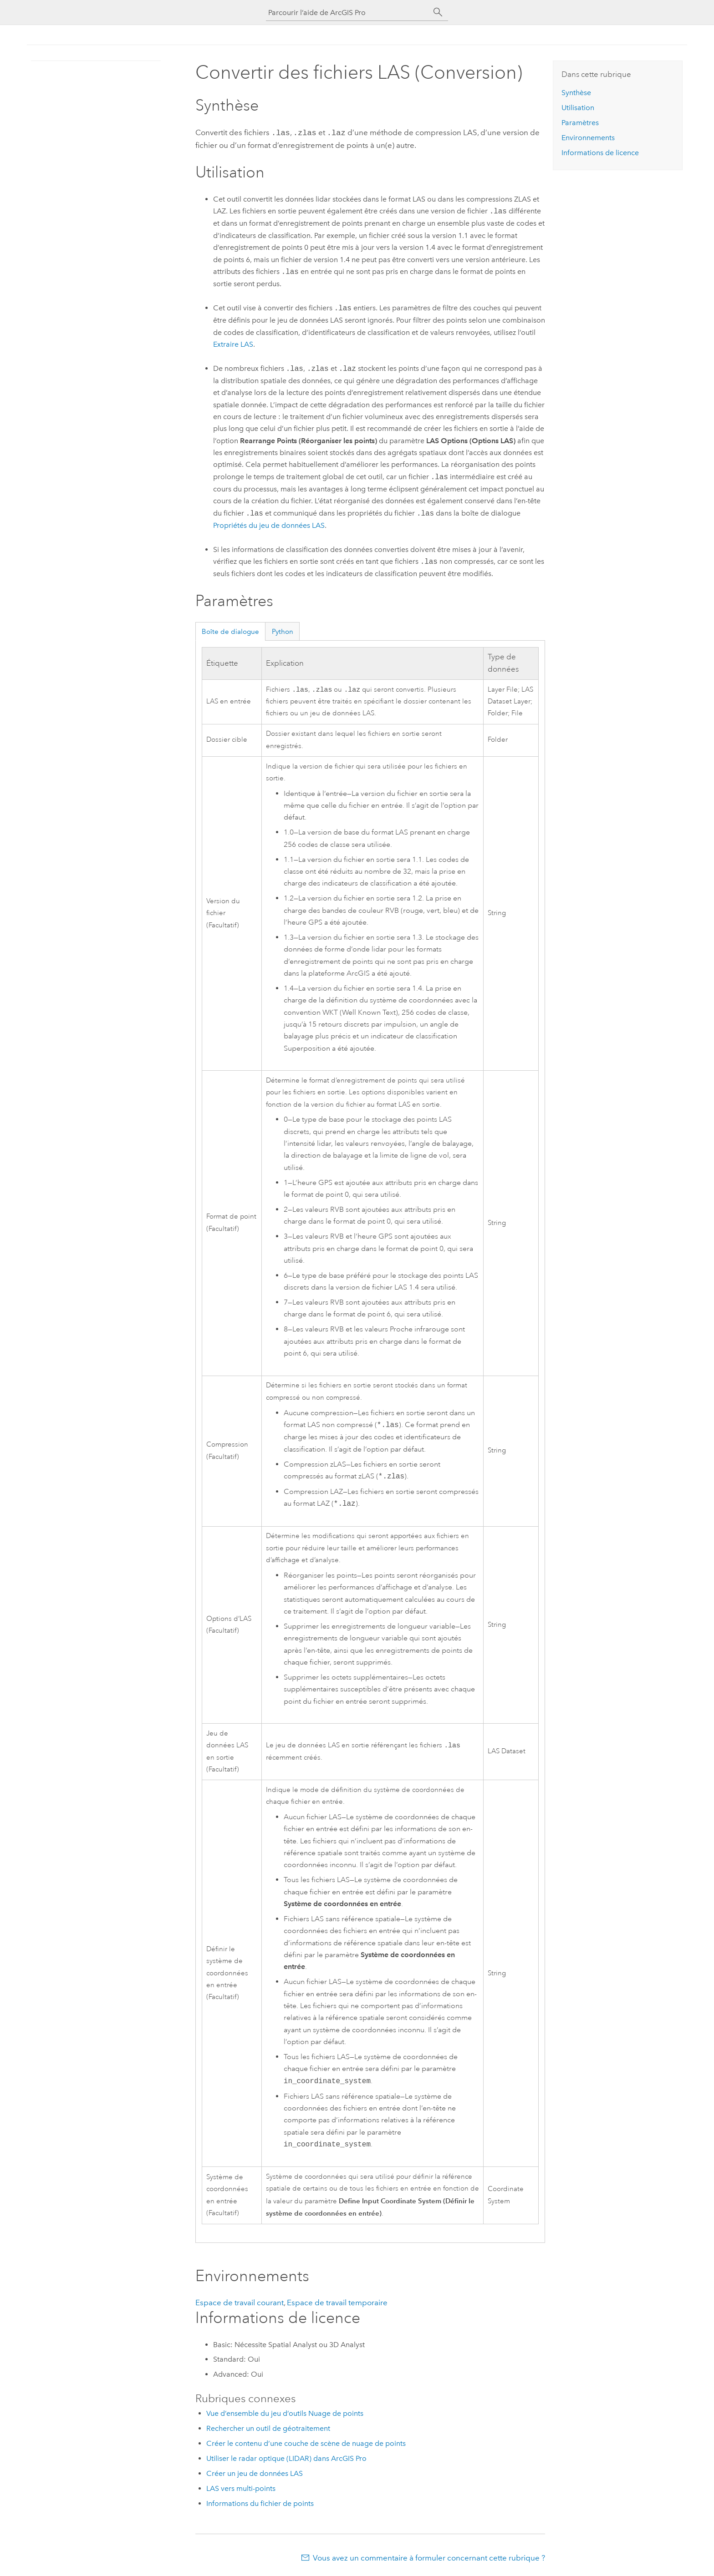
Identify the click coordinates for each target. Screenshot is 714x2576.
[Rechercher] (438, 12)
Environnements (588, 137)
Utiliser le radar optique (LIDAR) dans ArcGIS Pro (286, 2458)
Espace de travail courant (239, 2302)
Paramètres (580, 122)
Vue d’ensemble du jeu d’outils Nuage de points (284, 2413)
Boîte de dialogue (230, 631)
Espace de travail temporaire (337, 2302)
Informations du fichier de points (260, 2503)
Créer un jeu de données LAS (254, 2473)
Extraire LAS (233, 343)
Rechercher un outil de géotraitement (268, 2428)
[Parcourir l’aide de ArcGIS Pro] (348, 12)
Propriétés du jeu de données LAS (269, 524)
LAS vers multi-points (240, 2488)
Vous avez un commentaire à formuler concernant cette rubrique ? (429, 2557)
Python (282, 631)
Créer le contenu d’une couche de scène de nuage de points (306, 2443)
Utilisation (577, 107)
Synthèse (576, 92)
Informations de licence (600, 152)
